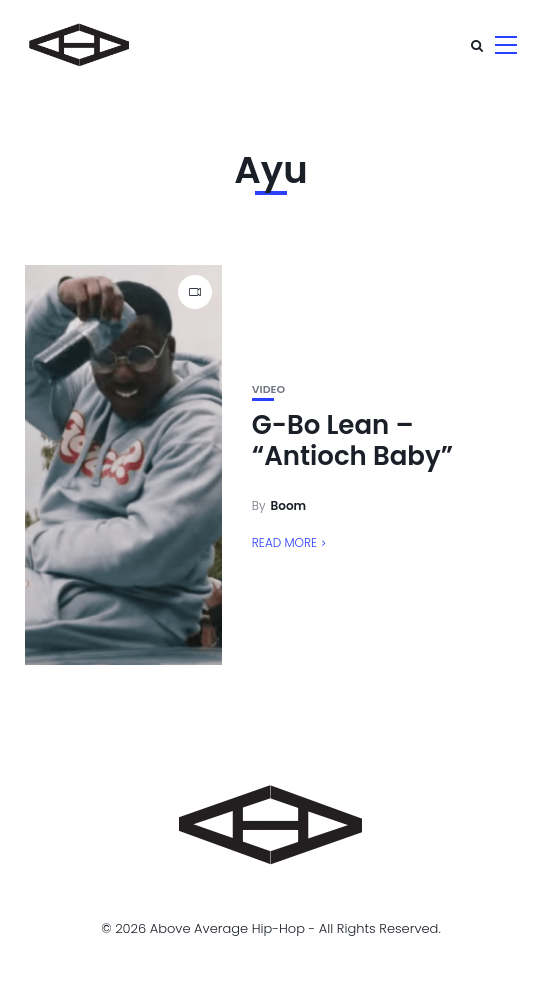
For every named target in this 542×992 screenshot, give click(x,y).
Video (268, 389)
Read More (284, 542)
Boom (289, 505)
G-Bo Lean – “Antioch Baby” (352, 440)
